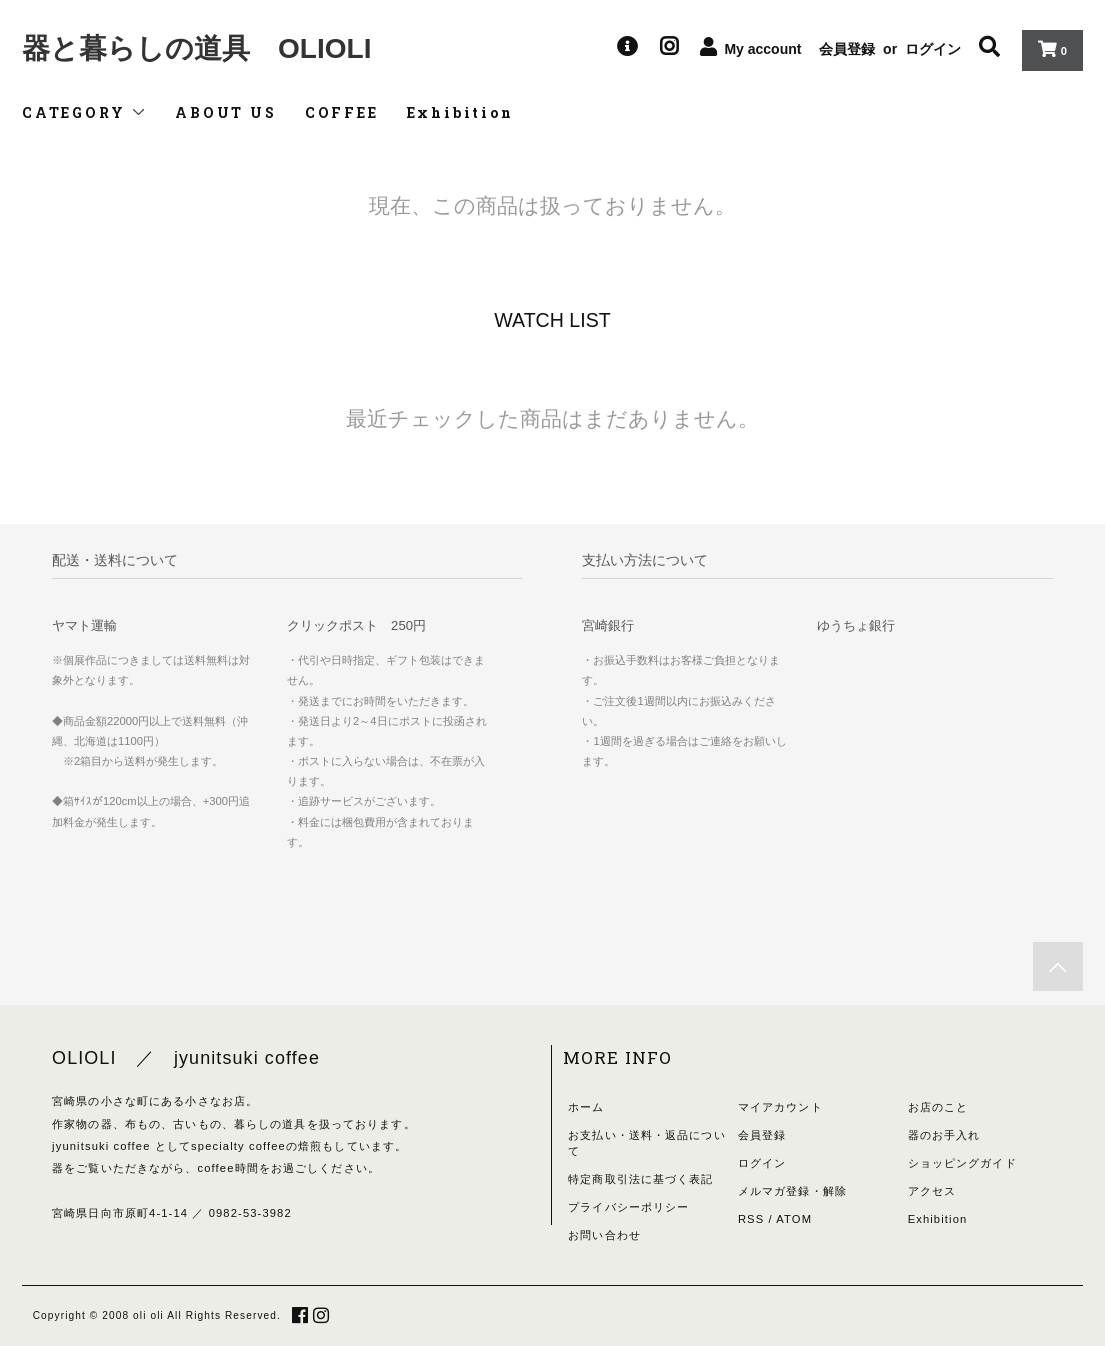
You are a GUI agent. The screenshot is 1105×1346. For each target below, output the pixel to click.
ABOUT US (225, 112)
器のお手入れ (944, 1135)
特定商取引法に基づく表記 (640, 1179)
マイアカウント (780, 1107)
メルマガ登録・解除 (792, 1191)
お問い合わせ (604, 1235)
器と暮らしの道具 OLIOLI (196, 48)
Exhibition (460, 112)
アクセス (932, 1191)
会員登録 (847, 49)
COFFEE (342, 112)
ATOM (794, 1219)
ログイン (933, 49)
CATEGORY (84, 112)
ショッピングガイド (962, 1163)
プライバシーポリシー (628, 1207)
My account (762, 49)
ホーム (586, 1107)
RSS (751, 1219)
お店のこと (938, 1107)
